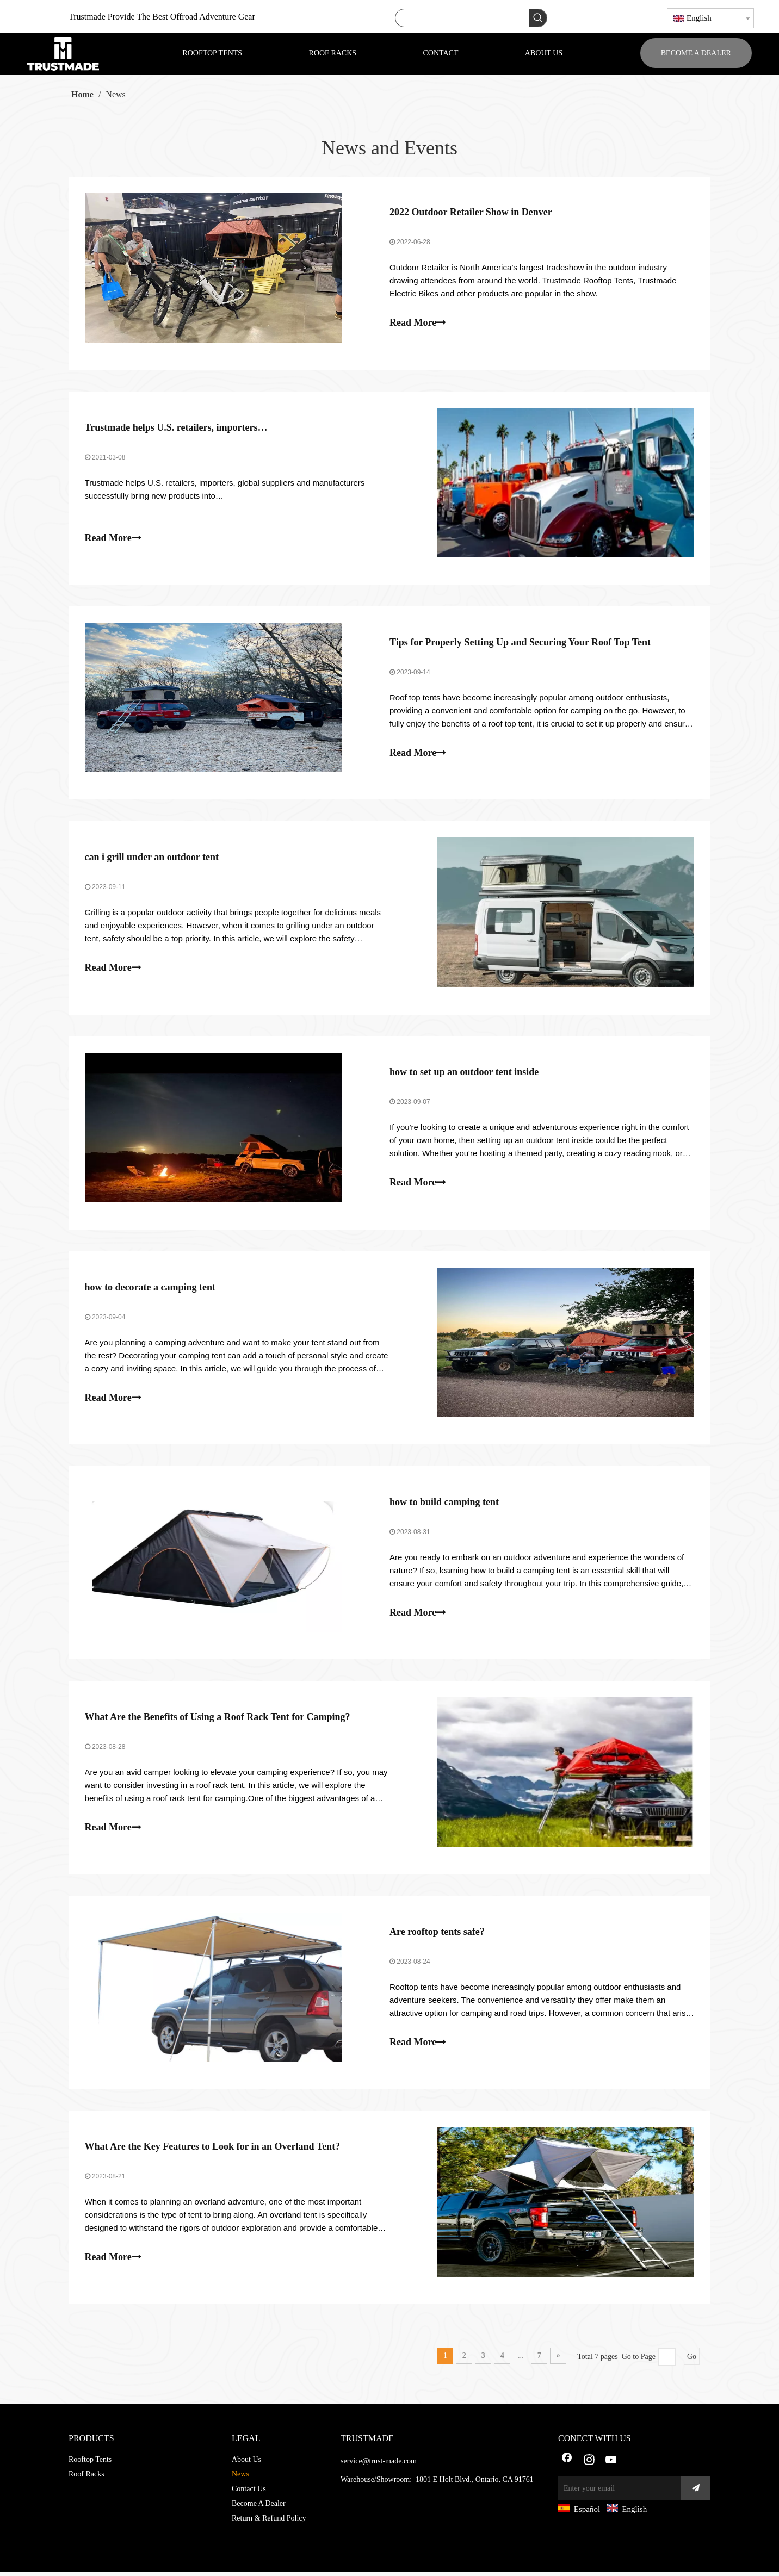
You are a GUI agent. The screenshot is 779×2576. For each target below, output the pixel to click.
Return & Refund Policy (269, 2522)
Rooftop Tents (90, 2464)
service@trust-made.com (379, 2465)
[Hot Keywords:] (538, 18)
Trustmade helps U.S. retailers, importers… (176, 428)
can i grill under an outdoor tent (152, 858)
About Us (246, 2464)
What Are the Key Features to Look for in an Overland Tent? (213, 2150)
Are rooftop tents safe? (437, 1935)
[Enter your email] (617, 2492)
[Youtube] (611, 2465)
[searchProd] (462, 18)
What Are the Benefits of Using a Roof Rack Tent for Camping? (217, 1720)
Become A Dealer (259, 2508)
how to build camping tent (444, 1504)
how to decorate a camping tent (150, 1289)
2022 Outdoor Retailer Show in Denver (470, 212)
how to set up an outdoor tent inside (464, 1074)
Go (691, 2361)
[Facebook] (567, 2465)
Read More (417, 323)
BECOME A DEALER (696, 53)
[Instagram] (589, 2465)
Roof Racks (86, 2478)
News (240, 2478)
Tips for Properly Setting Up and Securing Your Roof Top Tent (520, 643)
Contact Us (249, 2493)
